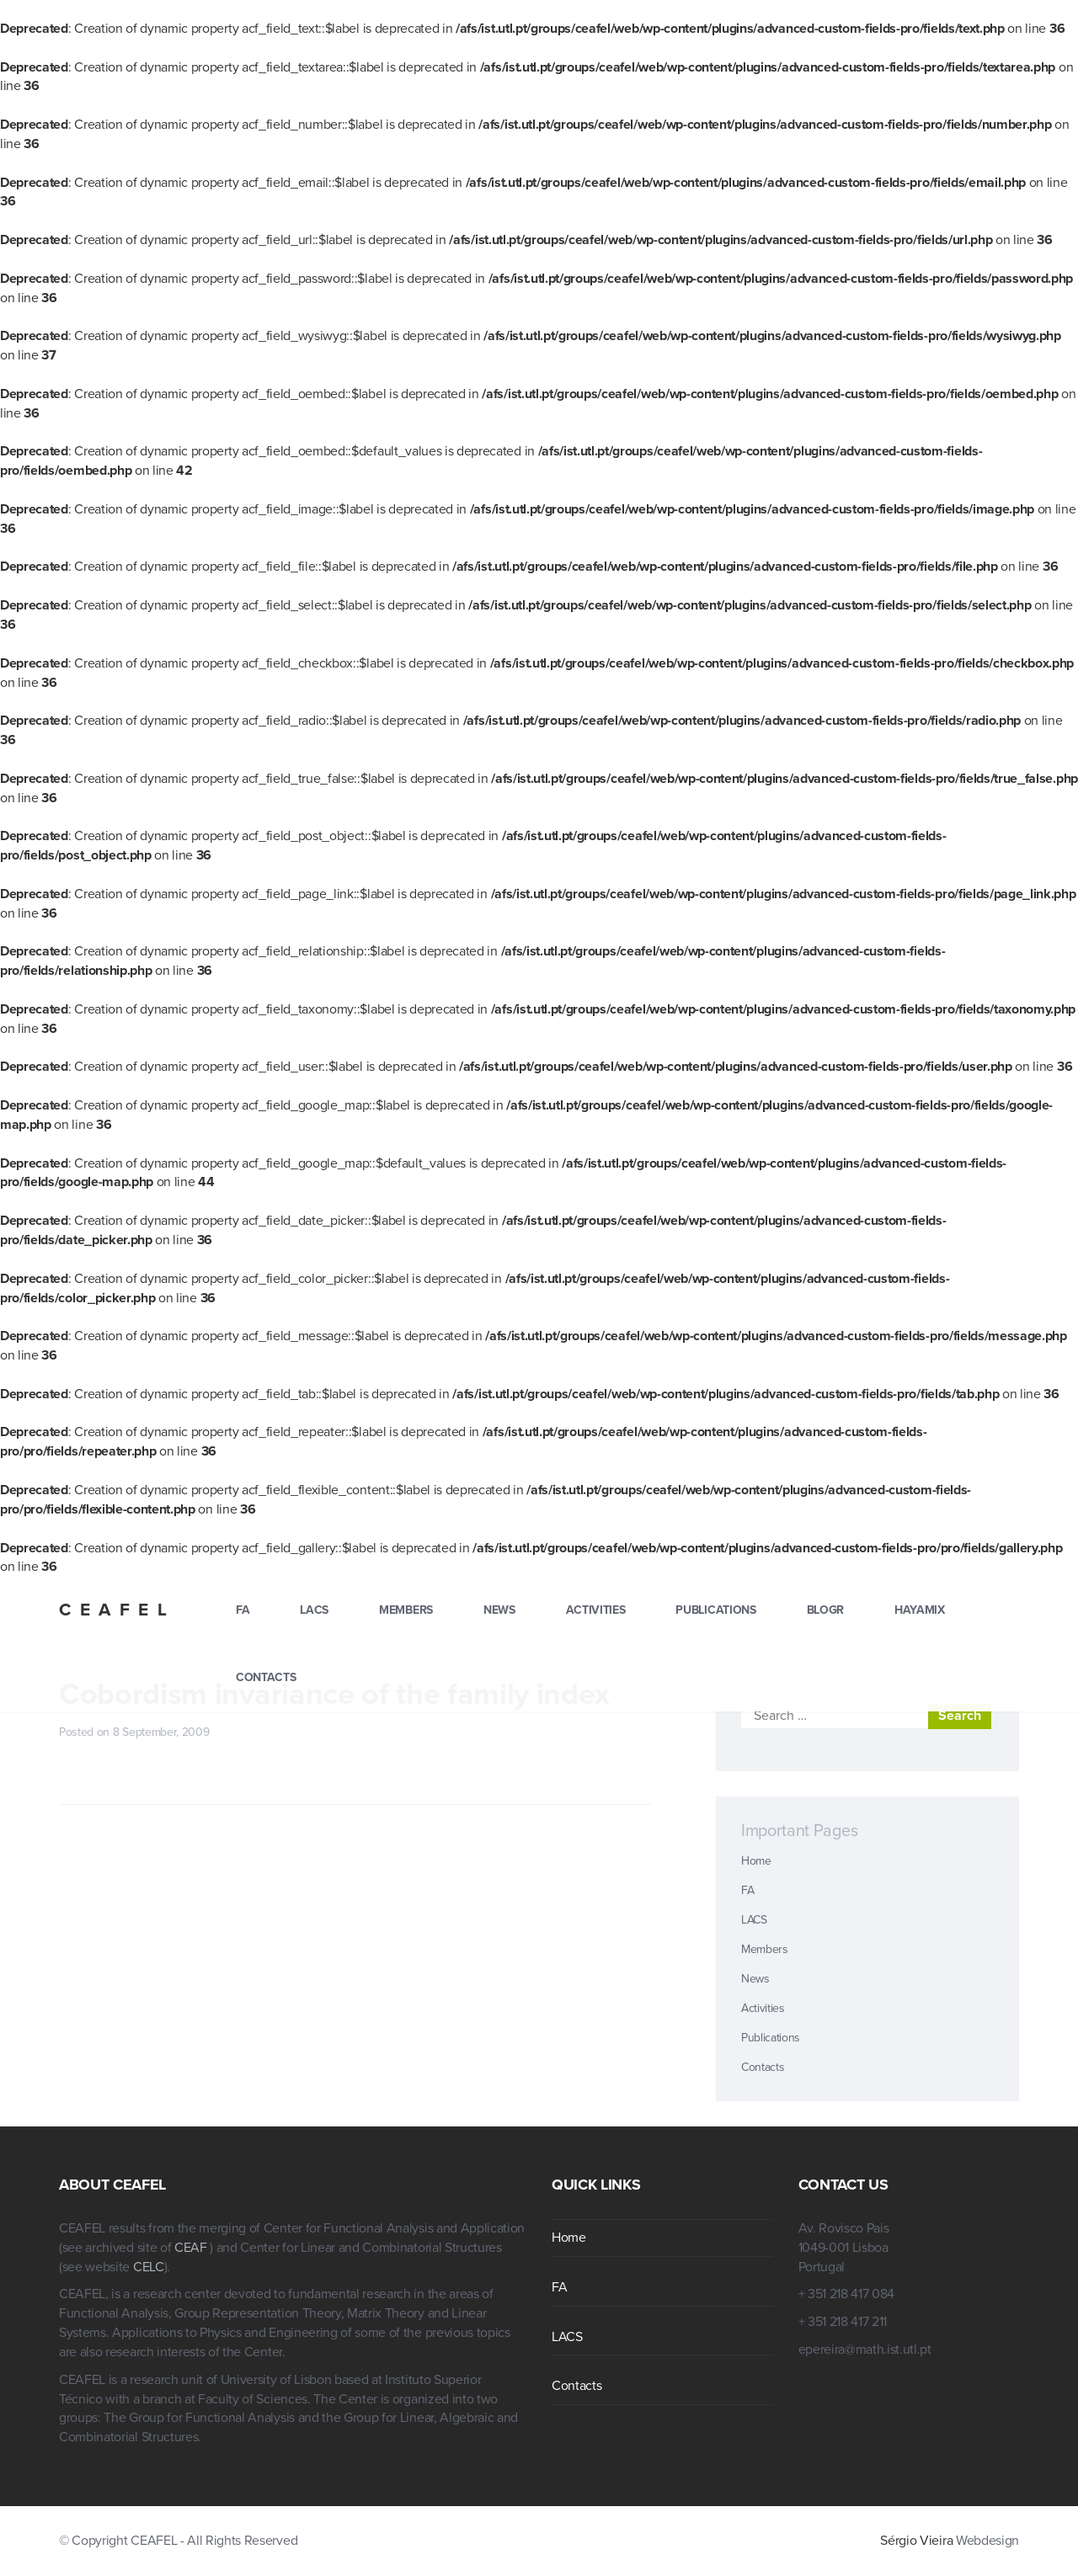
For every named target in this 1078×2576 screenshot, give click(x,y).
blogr (825, 1610)
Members (406, 1610)
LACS (314, 1610)
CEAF (192, 2247)
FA (242, 1610)
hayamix (919, 1610)
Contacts (266, 1677)
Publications (715, 1610)
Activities (596, 1610)
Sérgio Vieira (916, 2540)
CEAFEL (117, 1610)
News (499, 1610)
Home (756, 1861)
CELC (148, 2267)
